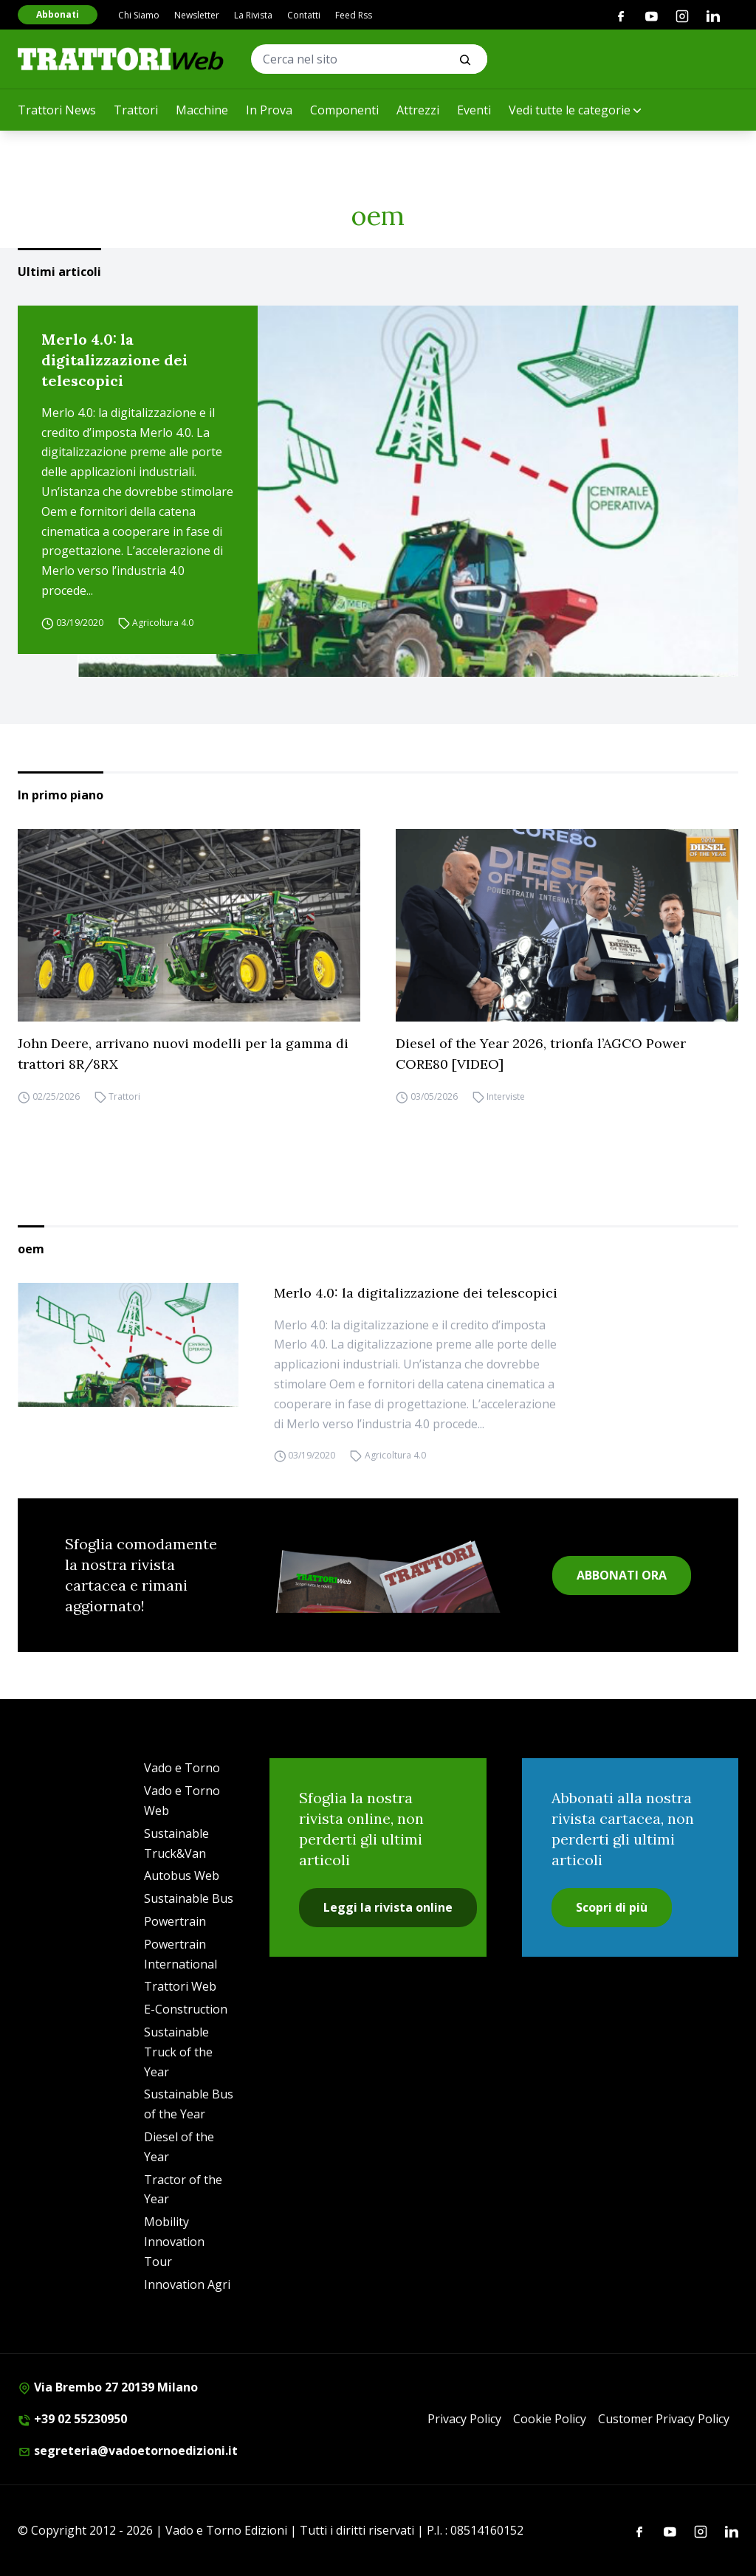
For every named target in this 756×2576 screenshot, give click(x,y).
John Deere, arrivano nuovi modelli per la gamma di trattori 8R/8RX (183, 1053)
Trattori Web (180, 1986)
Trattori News (57, 110)
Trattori (136, 110)
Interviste (506, 1096)
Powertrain (175, 1921)
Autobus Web (181, 1875)
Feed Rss (353, 15)
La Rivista (253, 15)
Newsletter (196, 15)
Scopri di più (611, 1907)
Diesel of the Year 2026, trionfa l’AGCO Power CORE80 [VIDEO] (541, 1053)
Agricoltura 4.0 (162, 622)
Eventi (474, 110)
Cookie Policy (549, 2419)
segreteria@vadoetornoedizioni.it (128, 2450)
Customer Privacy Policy (663, 2419)
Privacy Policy (464, 2419)
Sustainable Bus (188, 1898)
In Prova (269, 110)
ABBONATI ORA (622, 1575)
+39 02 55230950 (72, 2419)
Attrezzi (417, 110)
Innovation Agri (187, 2284)
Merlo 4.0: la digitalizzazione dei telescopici (114, 360)
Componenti (344, 110)
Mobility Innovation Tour (174, 2242)
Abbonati (57, 14)
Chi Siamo (138, 15)
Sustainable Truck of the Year (178, 2052)
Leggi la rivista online (388, 1907)
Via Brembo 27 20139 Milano (108, 2387)
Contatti (303, 15)
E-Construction (185, 2009)
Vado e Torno (182, 1768)
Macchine (202, 110)
